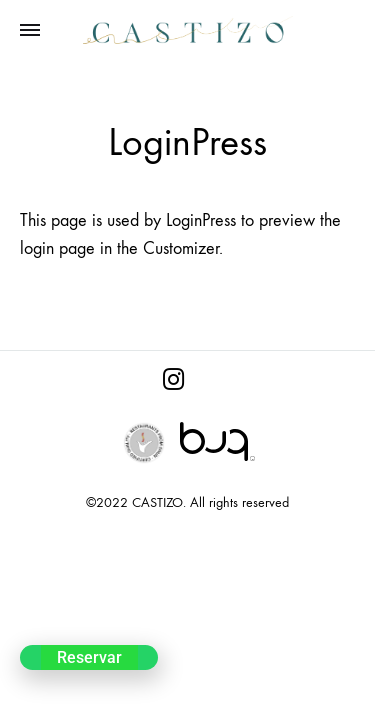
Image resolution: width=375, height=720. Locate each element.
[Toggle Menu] (30, 31)
